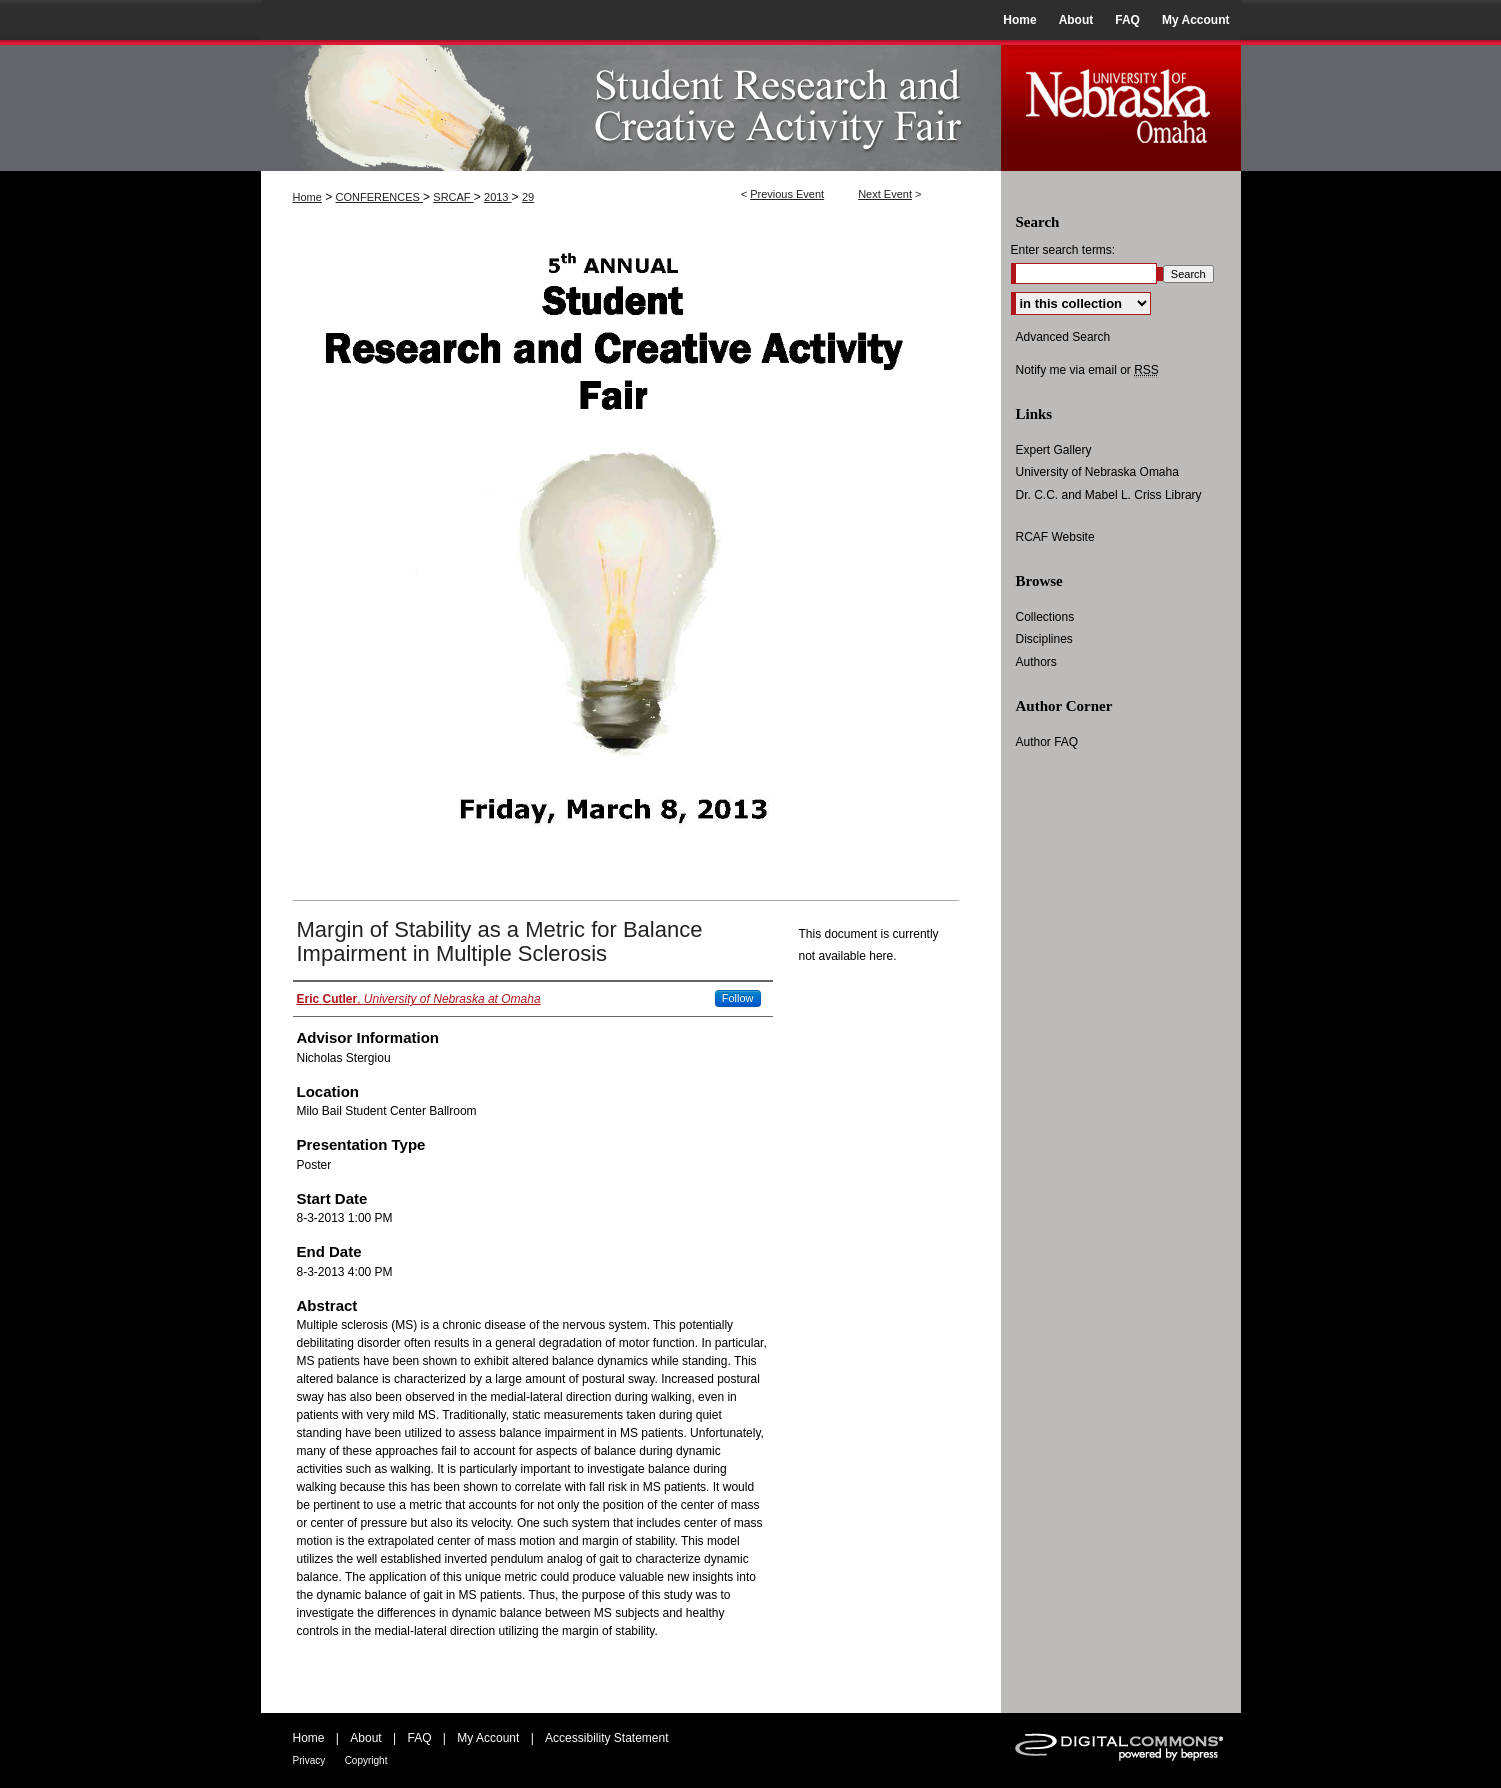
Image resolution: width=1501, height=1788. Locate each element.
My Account (488, 1738)
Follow (738, 998)
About (365, 1738)
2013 (498, 197)
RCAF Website (1055, 537)
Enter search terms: (1063, 250)
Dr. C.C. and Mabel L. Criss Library (1109, 495)
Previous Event (787, 194)
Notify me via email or (1087, 370)
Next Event (885, 194)
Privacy (309, 1760)
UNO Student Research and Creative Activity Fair (631, 105)
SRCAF (453, 197)
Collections (1045, 617)
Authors (1036, 662)
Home (307, 197)
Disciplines (1044, 639)
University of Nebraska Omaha (1097, 472)
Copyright (366, 1760)
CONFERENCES (379, 197)
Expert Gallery (1054, 450)
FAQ (419, 1738)
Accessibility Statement (606, 1738)
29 (528, 197)
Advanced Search (1063, 337)
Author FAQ (1047, 742)
